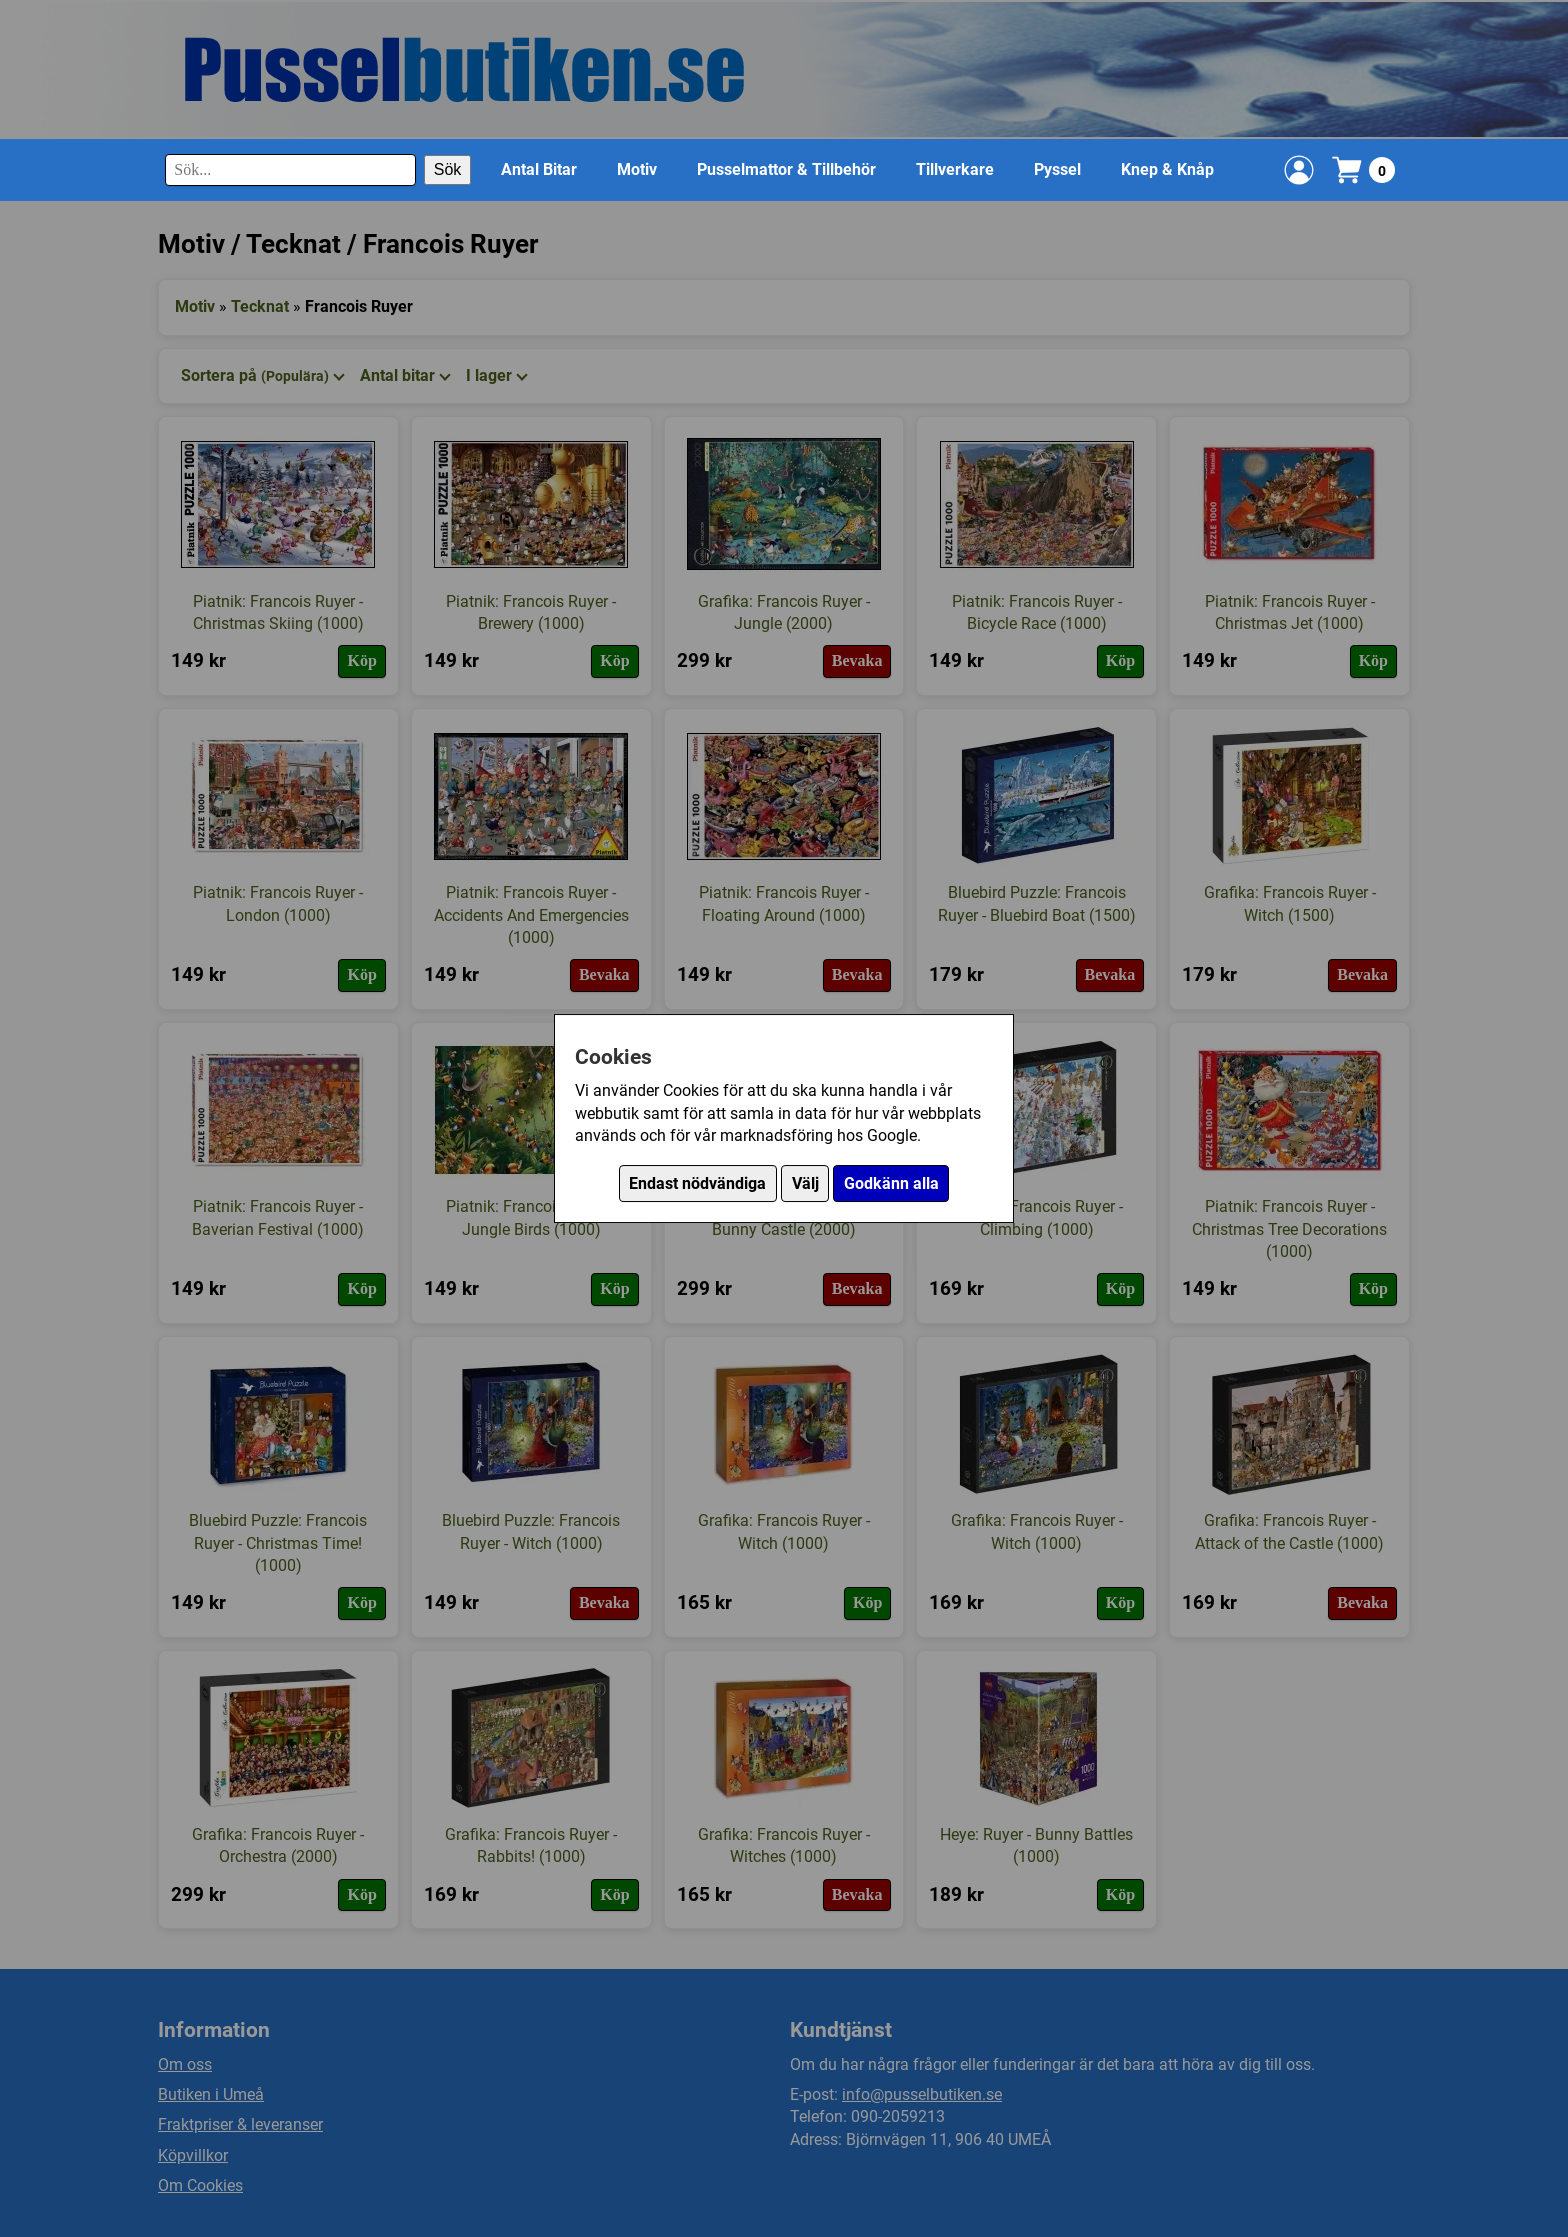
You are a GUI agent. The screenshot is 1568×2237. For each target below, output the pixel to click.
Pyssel (1057, 169)
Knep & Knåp (1167, 169)
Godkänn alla (891, 1183)
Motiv (637, 169)
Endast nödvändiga (697, 1183)
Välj (805, 1183)
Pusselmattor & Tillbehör (786, 169)
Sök (448, 169)
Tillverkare (955, 169)
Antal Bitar (539, 169)
